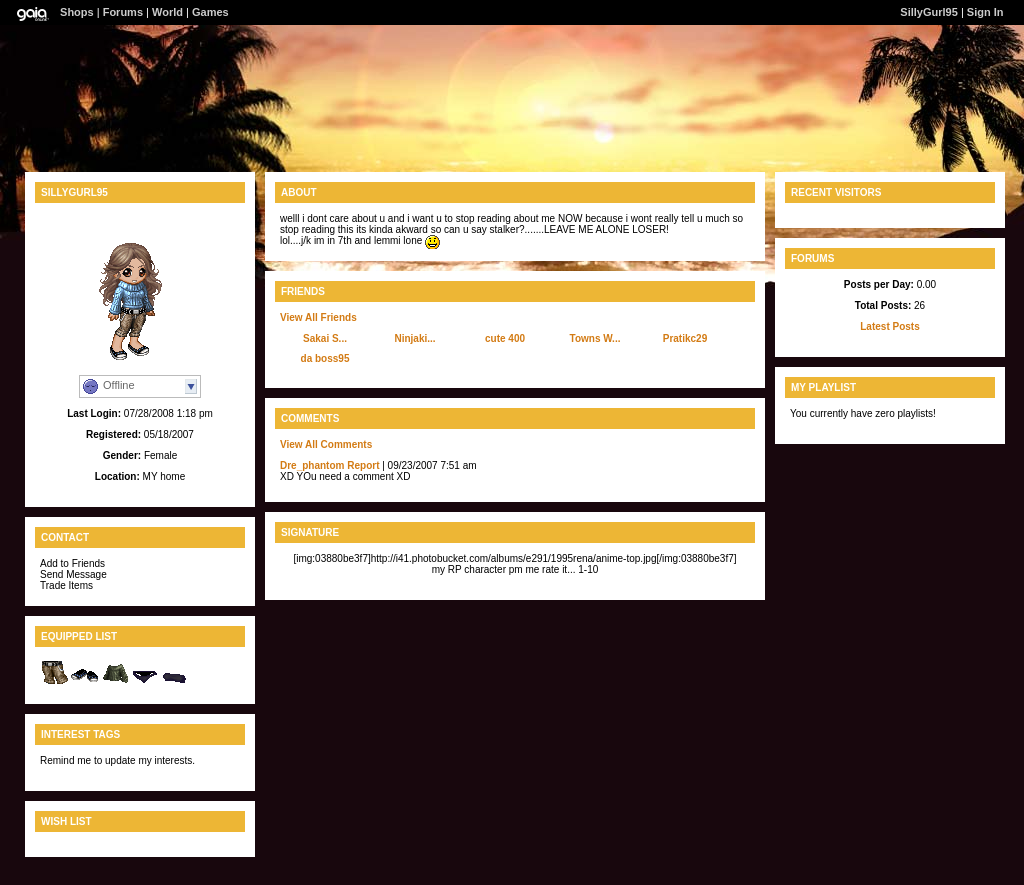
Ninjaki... (414, 338)
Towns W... (595, 338)
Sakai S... (325, 338)
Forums (123, 12)
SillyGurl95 (928, 12)
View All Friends (318, 317)
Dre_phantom (312, 465)
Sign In (985, 12)
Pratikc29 (685, 338)
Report (363, 465)
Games (210, 12)
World (167, 12)
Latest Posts (889, 326)
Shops (77, 12)
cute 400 (505, 338)
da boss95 (325, 358)
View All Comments (326, 444)
